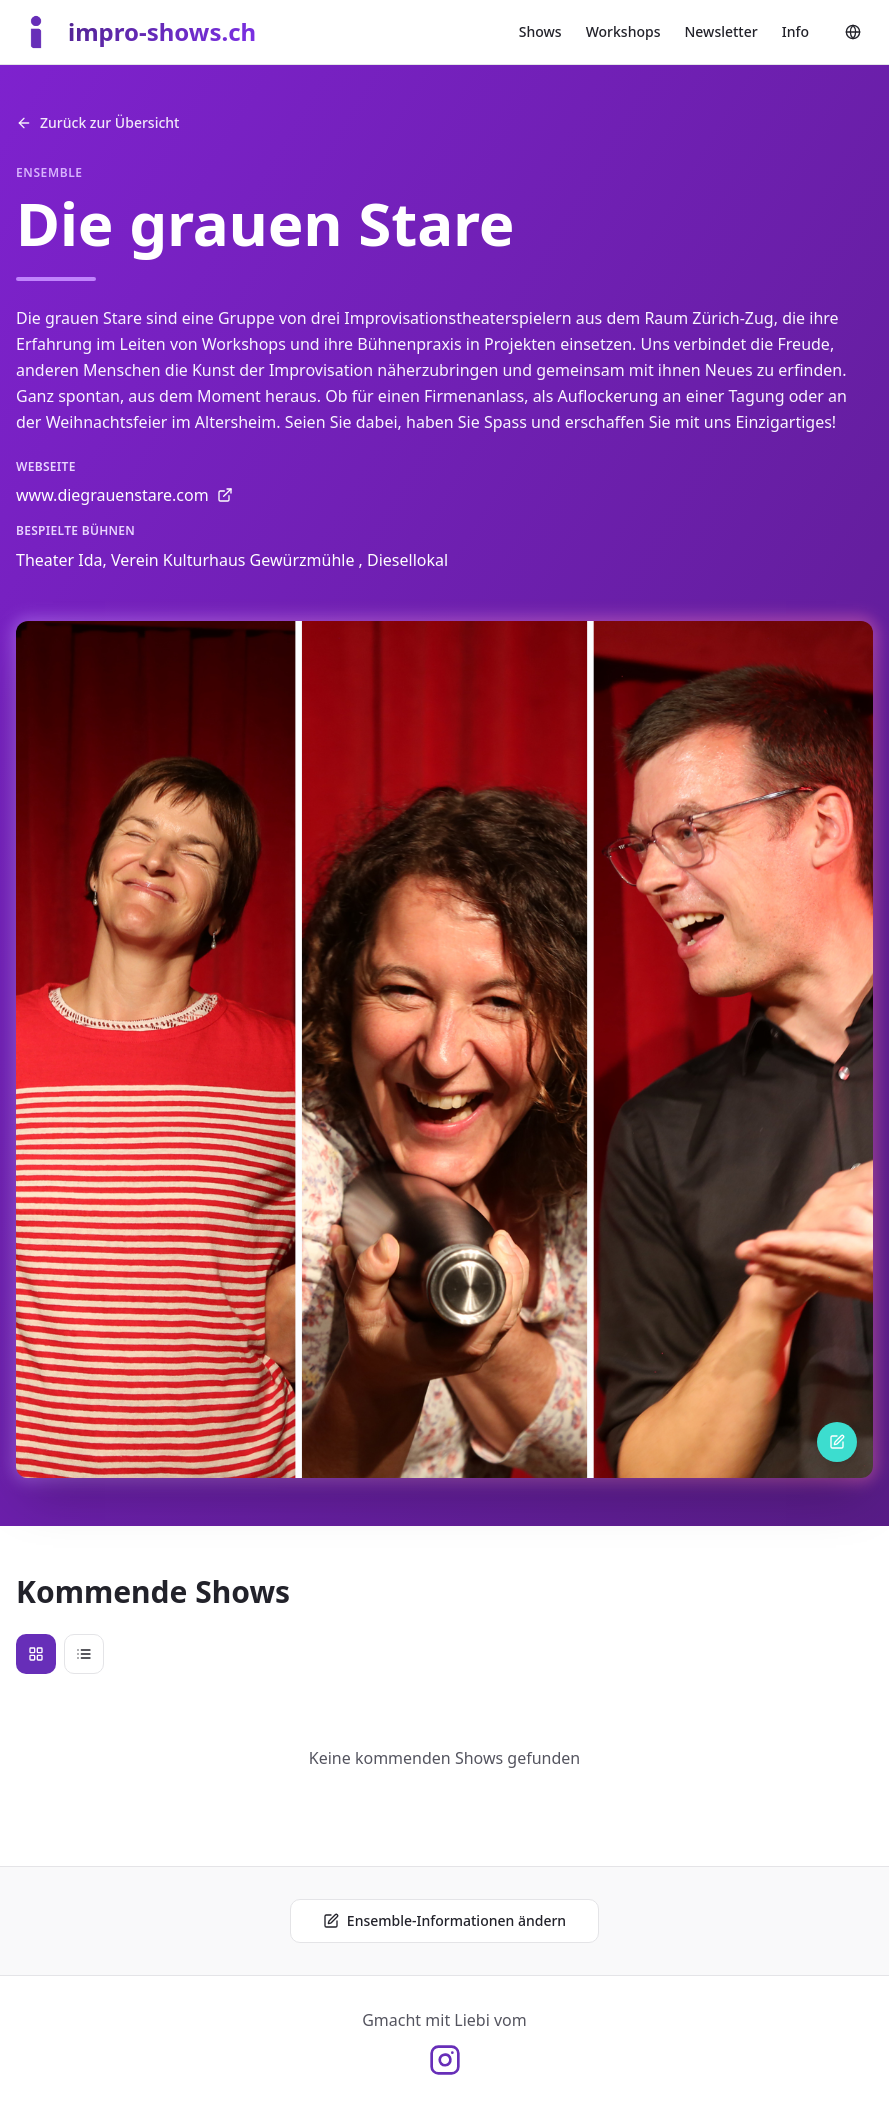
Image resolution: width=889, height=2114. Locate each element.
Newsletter (720, 31)
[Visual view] (36, 1654)
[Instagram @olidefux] (445, 2060)
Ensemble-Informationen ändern (444, 1920)
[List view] (84, 1654)
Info (795, 31)
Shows (540, 31)
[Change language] (853, 32)
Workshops (623, 31)
